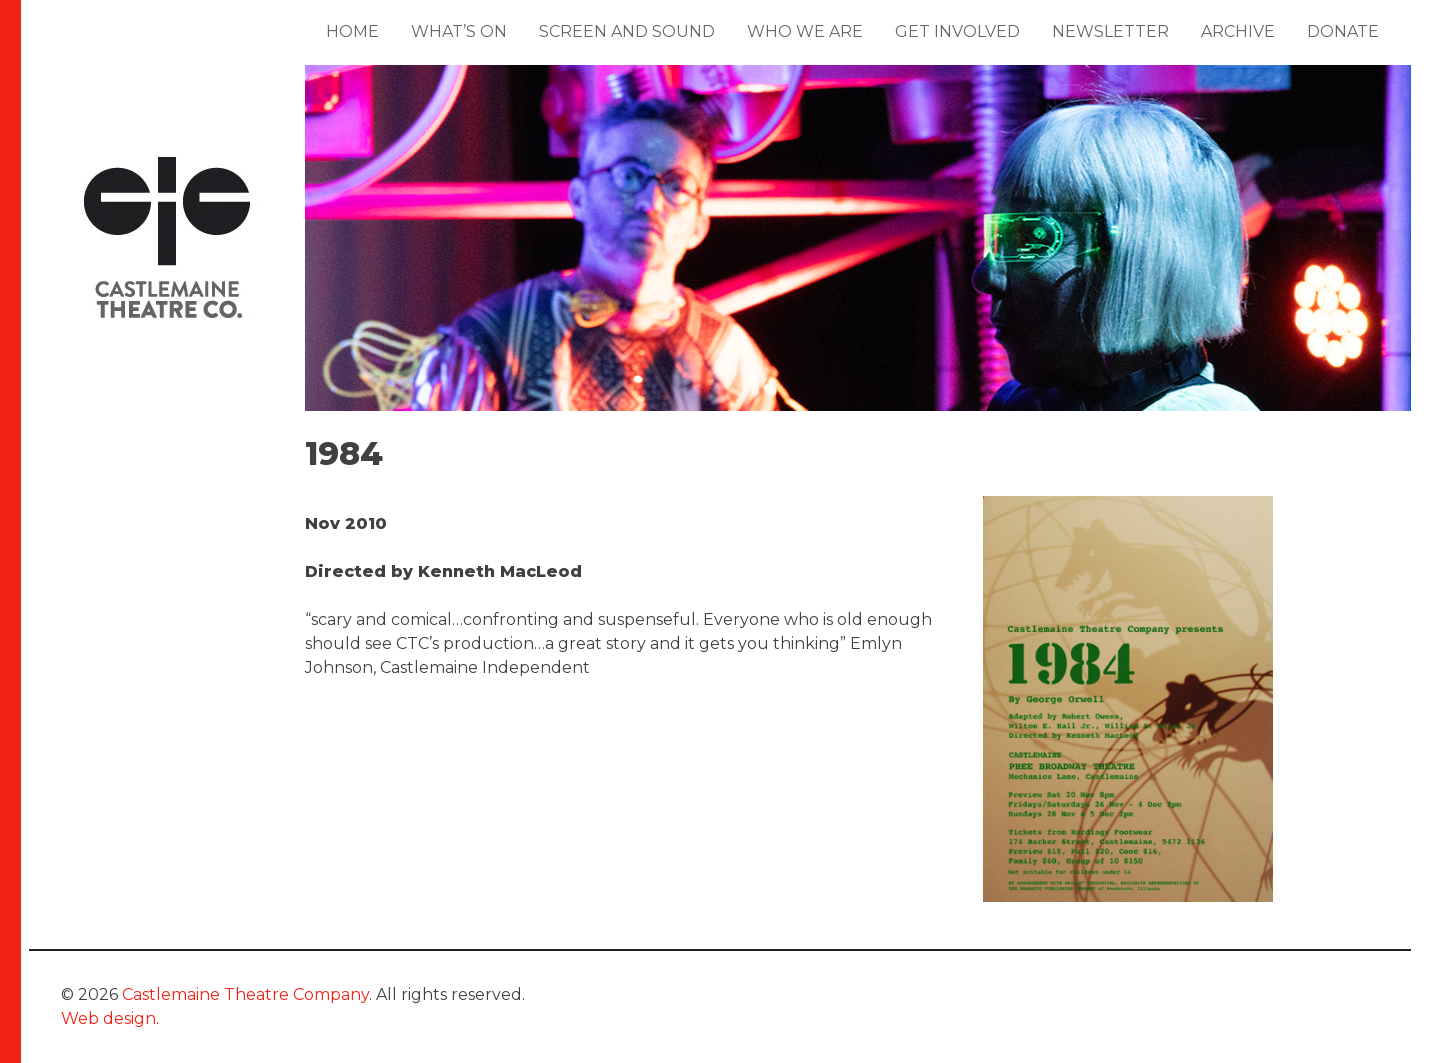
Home (352, 31)
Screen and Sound (627, 31)
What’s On (459, 31)
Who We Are (805, 31)
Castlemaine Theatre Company (245, 994)
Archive (1238, 31)
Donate (1343, 31)
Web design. (110, 1018)
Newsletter (1110, 31)
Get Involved (957, 31)
